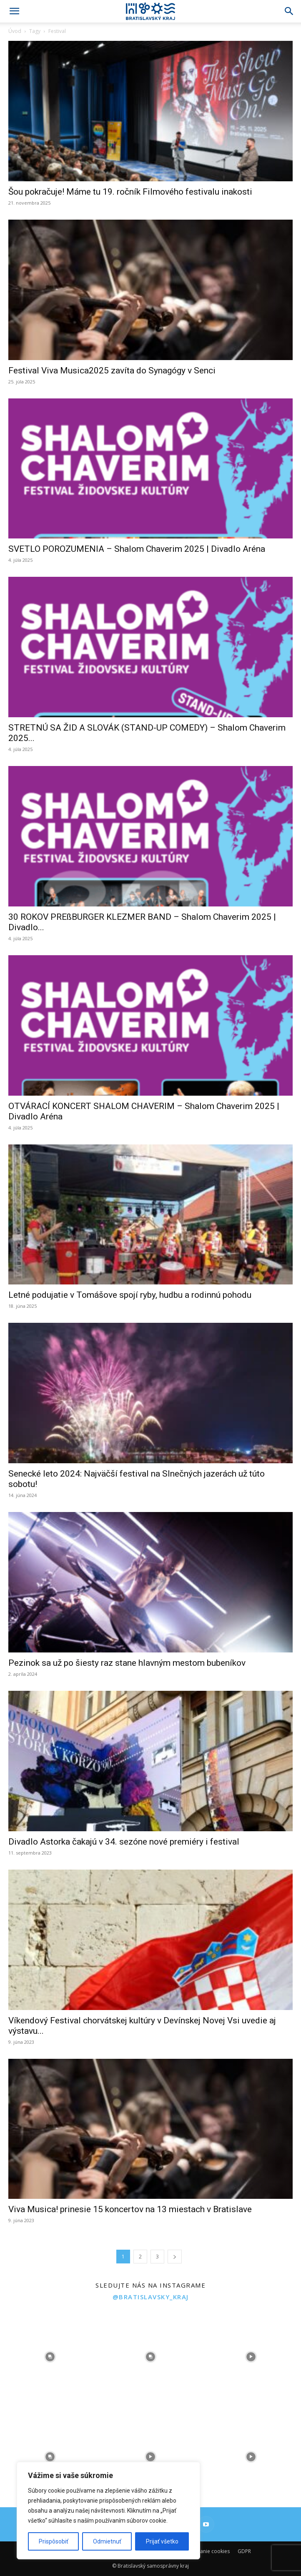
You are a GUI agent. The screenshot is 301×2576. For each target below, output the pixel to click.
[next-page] (175, 2256)
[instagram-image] (50, 2356)
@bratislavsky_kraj (151, 2297)
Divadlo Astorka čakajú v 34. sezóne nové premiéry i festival (123, 1842)
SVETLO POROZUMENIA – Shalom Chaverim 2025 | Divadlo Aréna (136, 549)
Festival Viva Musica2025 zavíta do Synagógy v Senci (112, 370)
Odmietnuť (107, 2541)
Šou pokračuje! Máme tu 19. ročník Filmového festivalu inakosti (130, 192)
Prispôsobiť (53, 2541)
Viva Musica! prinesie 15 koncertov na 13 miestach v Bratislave (130, 2209)
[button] (14, 11)
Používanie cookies (207, 2551)
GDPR (244, 2551)
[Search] (289, 11)
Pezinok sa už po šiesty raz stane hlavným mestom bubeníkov (127, 1663)
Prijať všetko (162, 2541)
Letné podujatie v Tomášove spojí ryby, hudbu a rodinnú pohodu (129, 1295)
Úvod (14, 31)
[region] (108, 2510)
